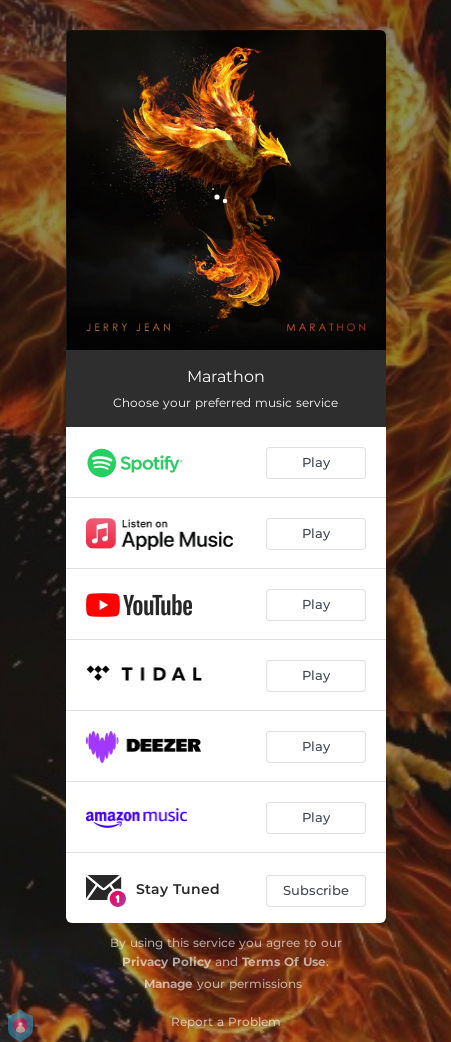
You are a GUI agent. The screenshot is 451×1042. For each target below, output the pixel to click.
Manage (168, 983)
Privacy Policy (166, 961)
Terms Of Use (284, 961)
